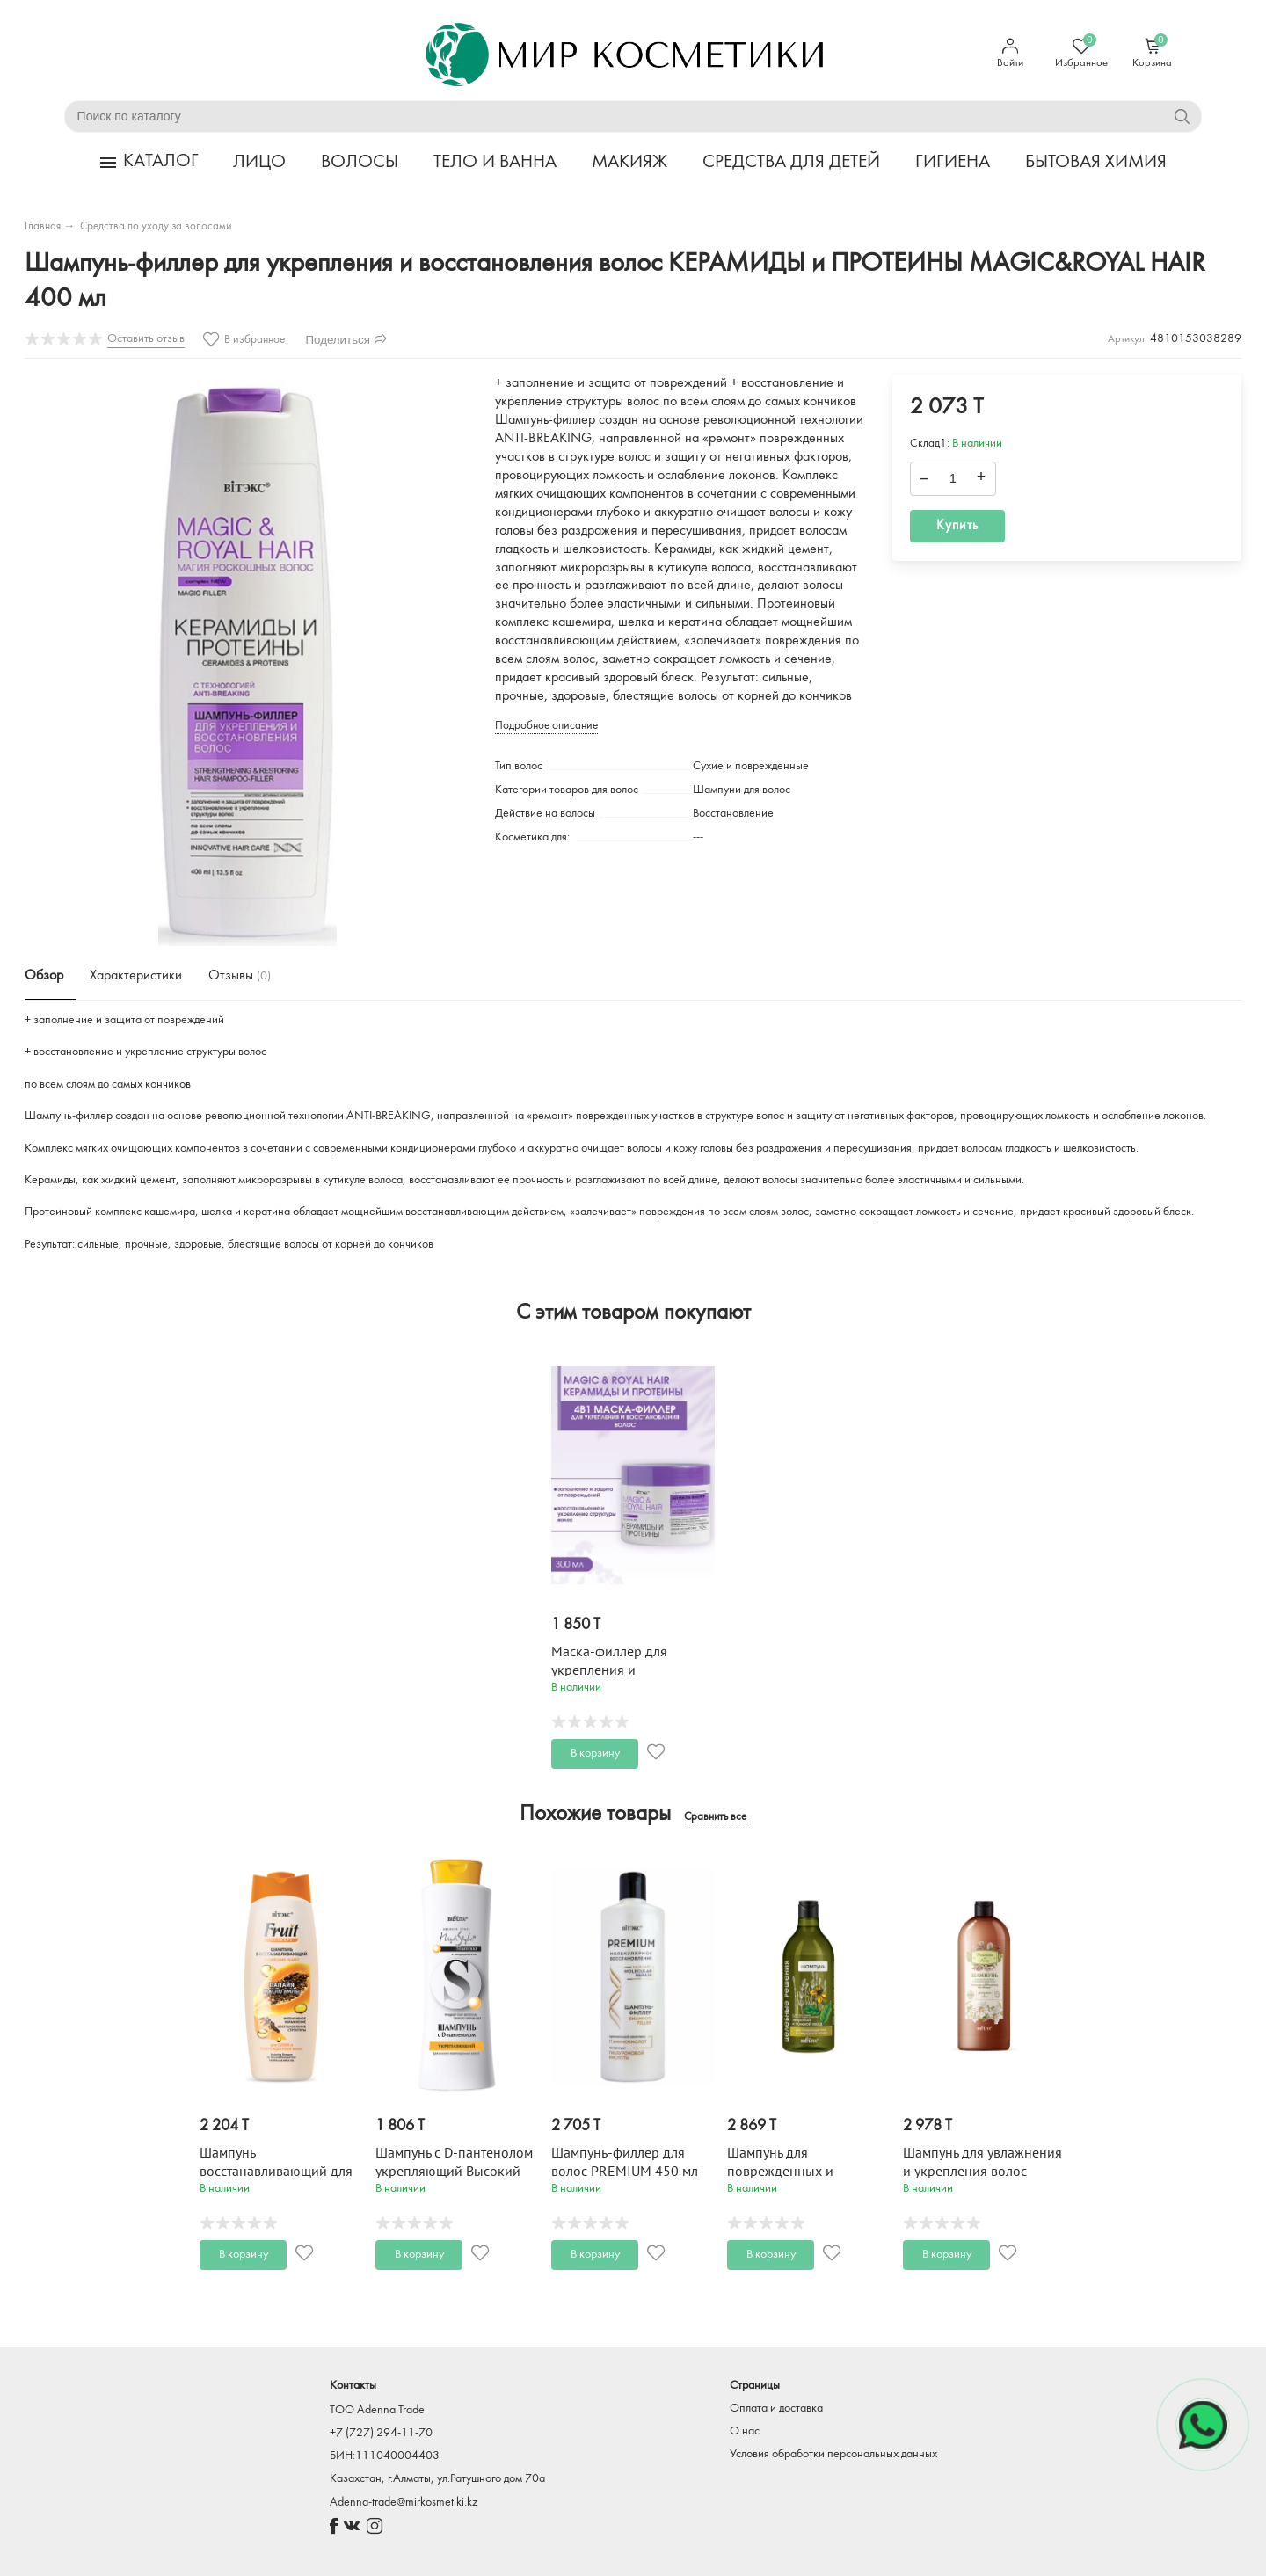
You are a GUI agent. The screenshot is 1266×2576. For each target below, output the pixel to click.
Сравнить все (715, 1817)
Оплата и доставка (776, 2408)
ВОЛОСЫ (359, 162)
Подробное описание (546, 725)
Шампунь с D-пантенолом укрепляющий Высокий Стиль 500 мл (454, 2171)
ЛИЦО (259, 162)
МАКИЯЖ (629, 162)
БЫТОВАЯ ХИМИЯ (1096, 162)
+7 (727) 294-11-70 (381, 2433)
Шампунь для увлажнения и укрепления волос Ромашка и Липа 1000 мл (982, 2171)
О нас (745, 2431)
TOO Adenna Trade (377, 2410)
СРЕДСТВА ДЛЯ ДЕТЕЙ (791, 162)
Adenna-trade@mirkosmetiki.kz (403, 2502)
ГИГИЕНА (952, 162)
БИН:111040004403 (385, 2456)
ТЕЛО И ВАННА (495, 162)
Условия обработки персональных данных (833, 2454)
